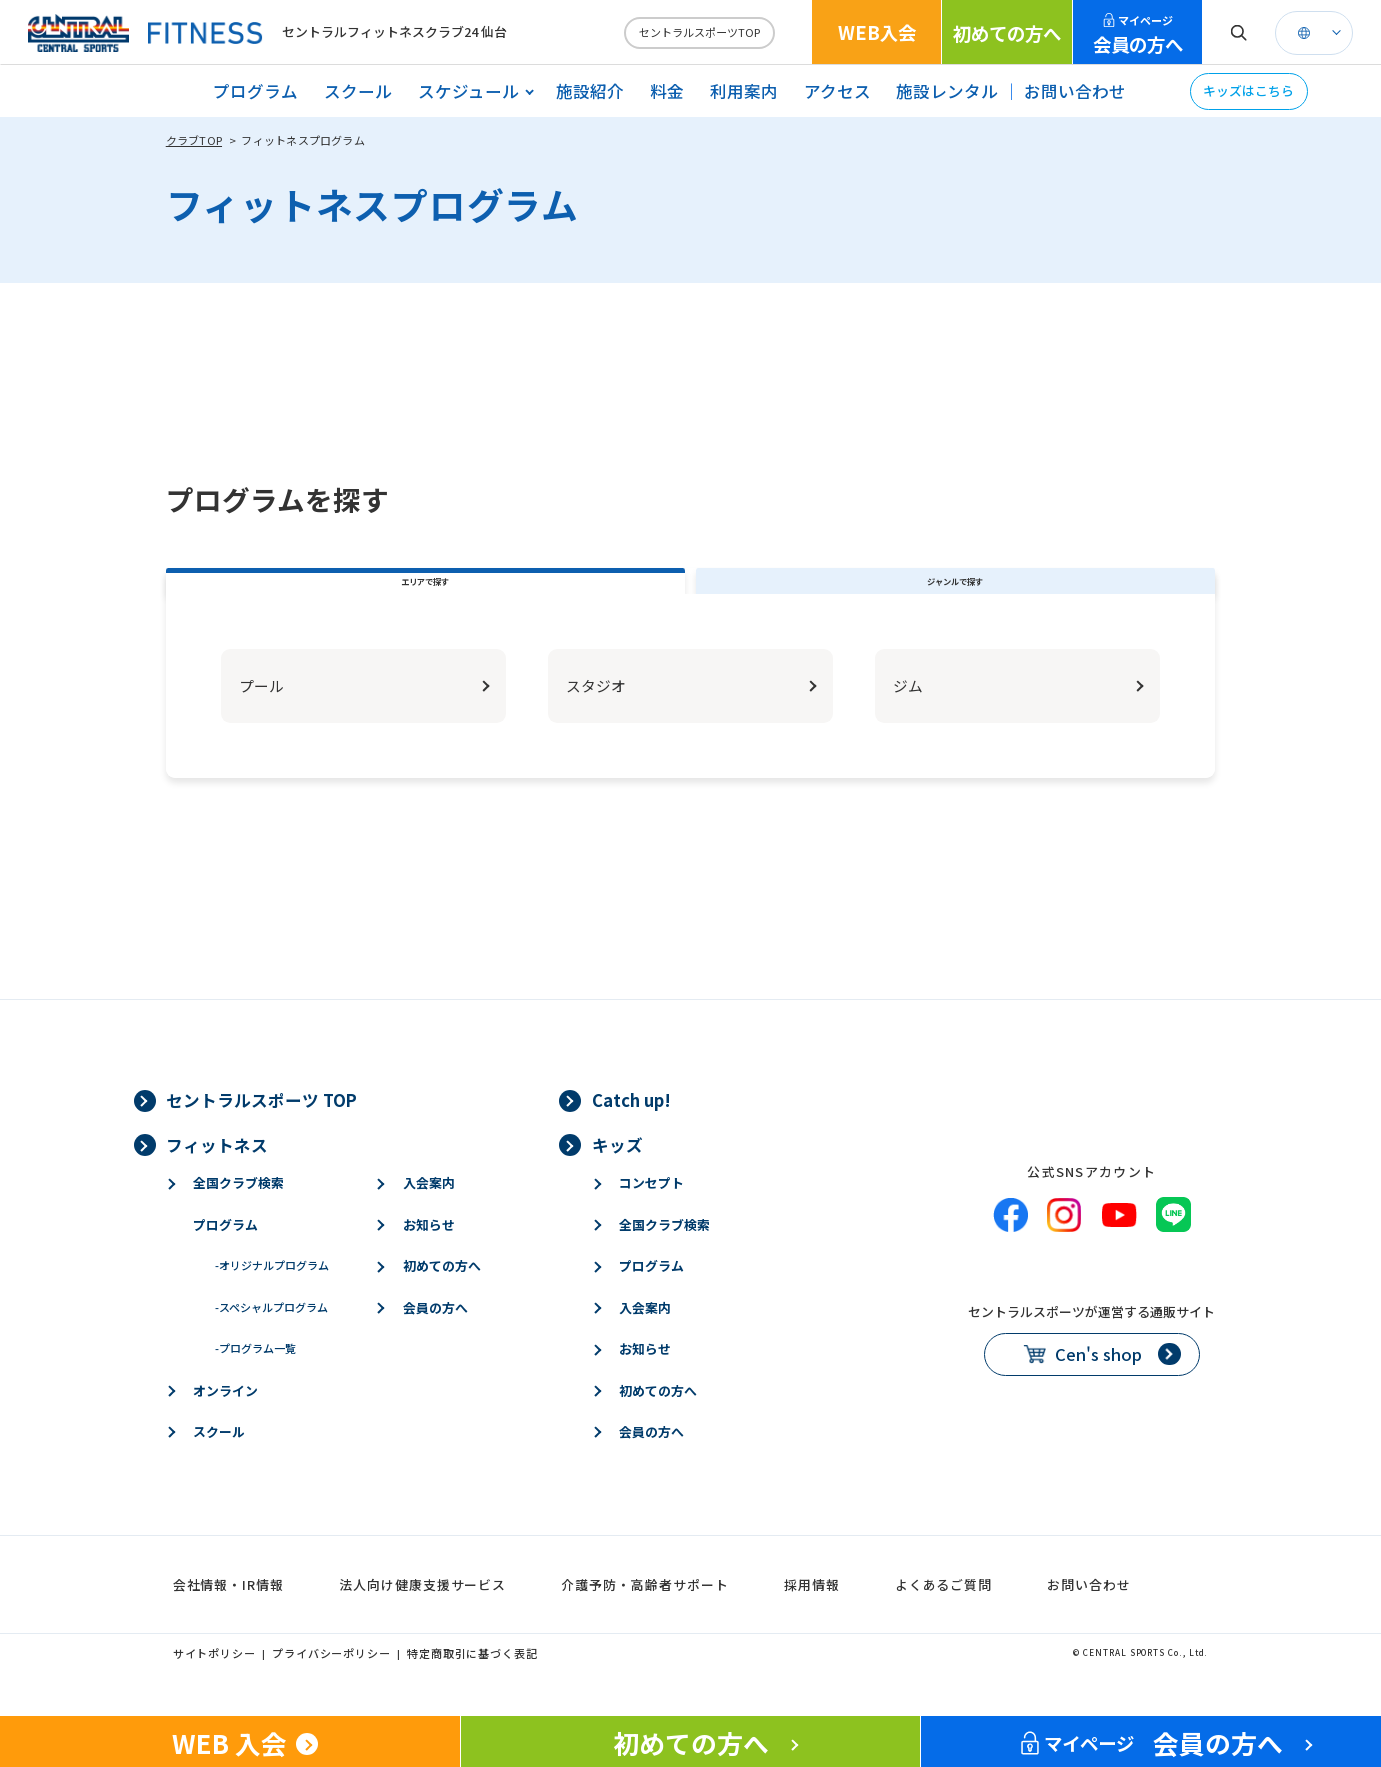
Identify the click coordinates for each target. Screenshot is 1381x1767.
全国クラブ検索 (238, 1214)
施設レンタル (947, 91)
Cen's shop (1098, 1386)
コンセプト (651, 1214)
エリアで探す (425, 597)
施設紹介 (590, 91)
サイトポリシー (214, 1684)
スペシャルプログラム (271, 1339)
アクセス (837, 91)
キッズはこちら (1248, 90)
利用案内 (744, 91)
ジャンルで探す (955, 597)
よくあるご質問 (943, 1616)
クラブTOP (194, 140)
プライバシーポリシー (331, 1684)
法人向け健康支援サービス (422, 1616)
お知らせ (429, 1256)
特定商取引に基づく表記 (472, 1684)
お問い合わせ (1075, 91)
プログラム (255, 91)
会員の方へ (1138, 34)
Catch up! (631, 1132)
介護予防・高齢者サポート (644, 1616)
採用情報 (812, 1616)
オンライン (225, 1421)
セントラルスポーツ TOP (261, 1132)
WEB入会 (877, 32)
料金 (667, 91)
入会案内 (429, 1214)
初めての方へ (1007, 33)
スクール (358, 91)
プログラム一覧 (255, 1380)
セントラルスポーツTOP (699, 32)
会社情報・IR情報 (228, 1616)
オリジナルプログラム (272, 1297)
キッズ (617, 1176)
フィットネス (217, 1176)
